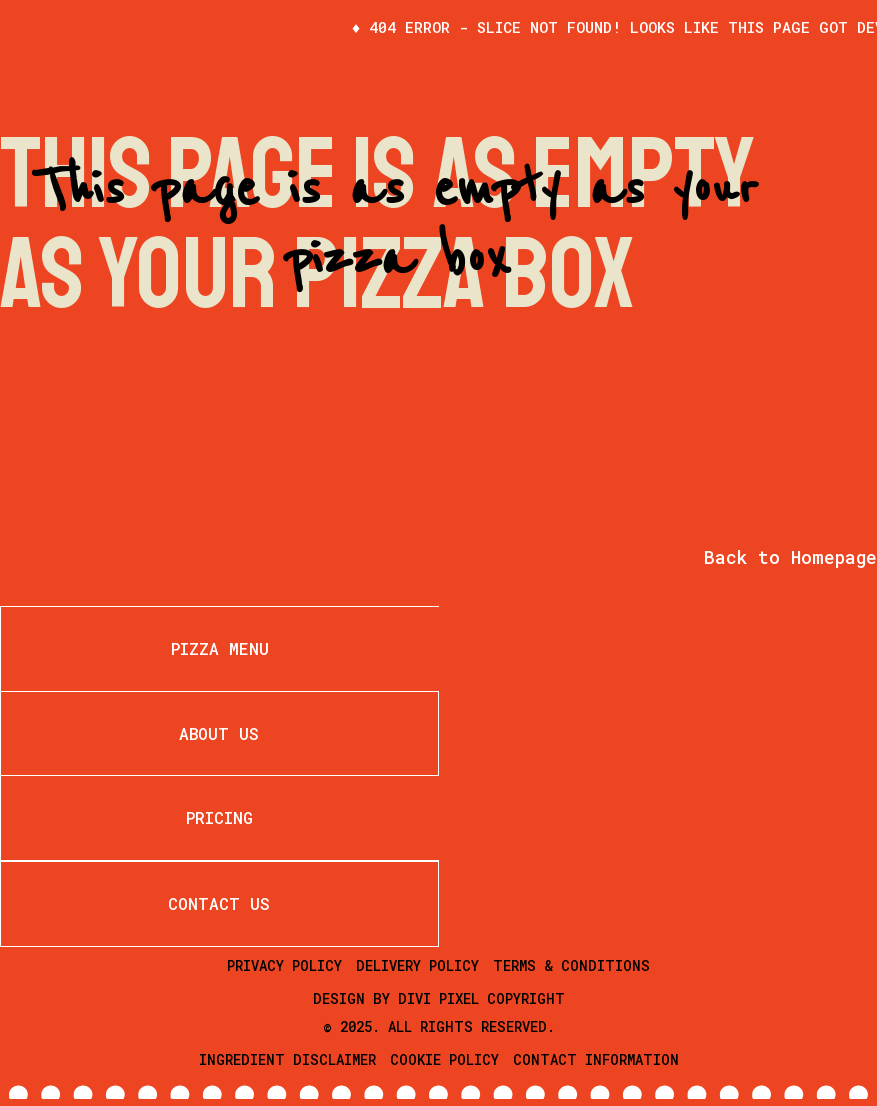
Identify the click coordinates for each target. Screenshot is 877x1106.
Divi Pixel (438, 998)
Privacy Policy (284, 965)
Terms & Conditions (571, 965)
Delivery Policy (417, 965)
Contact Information (596, 1059)
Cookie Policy (444, 1059)
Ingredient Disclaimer (287, 1059)
